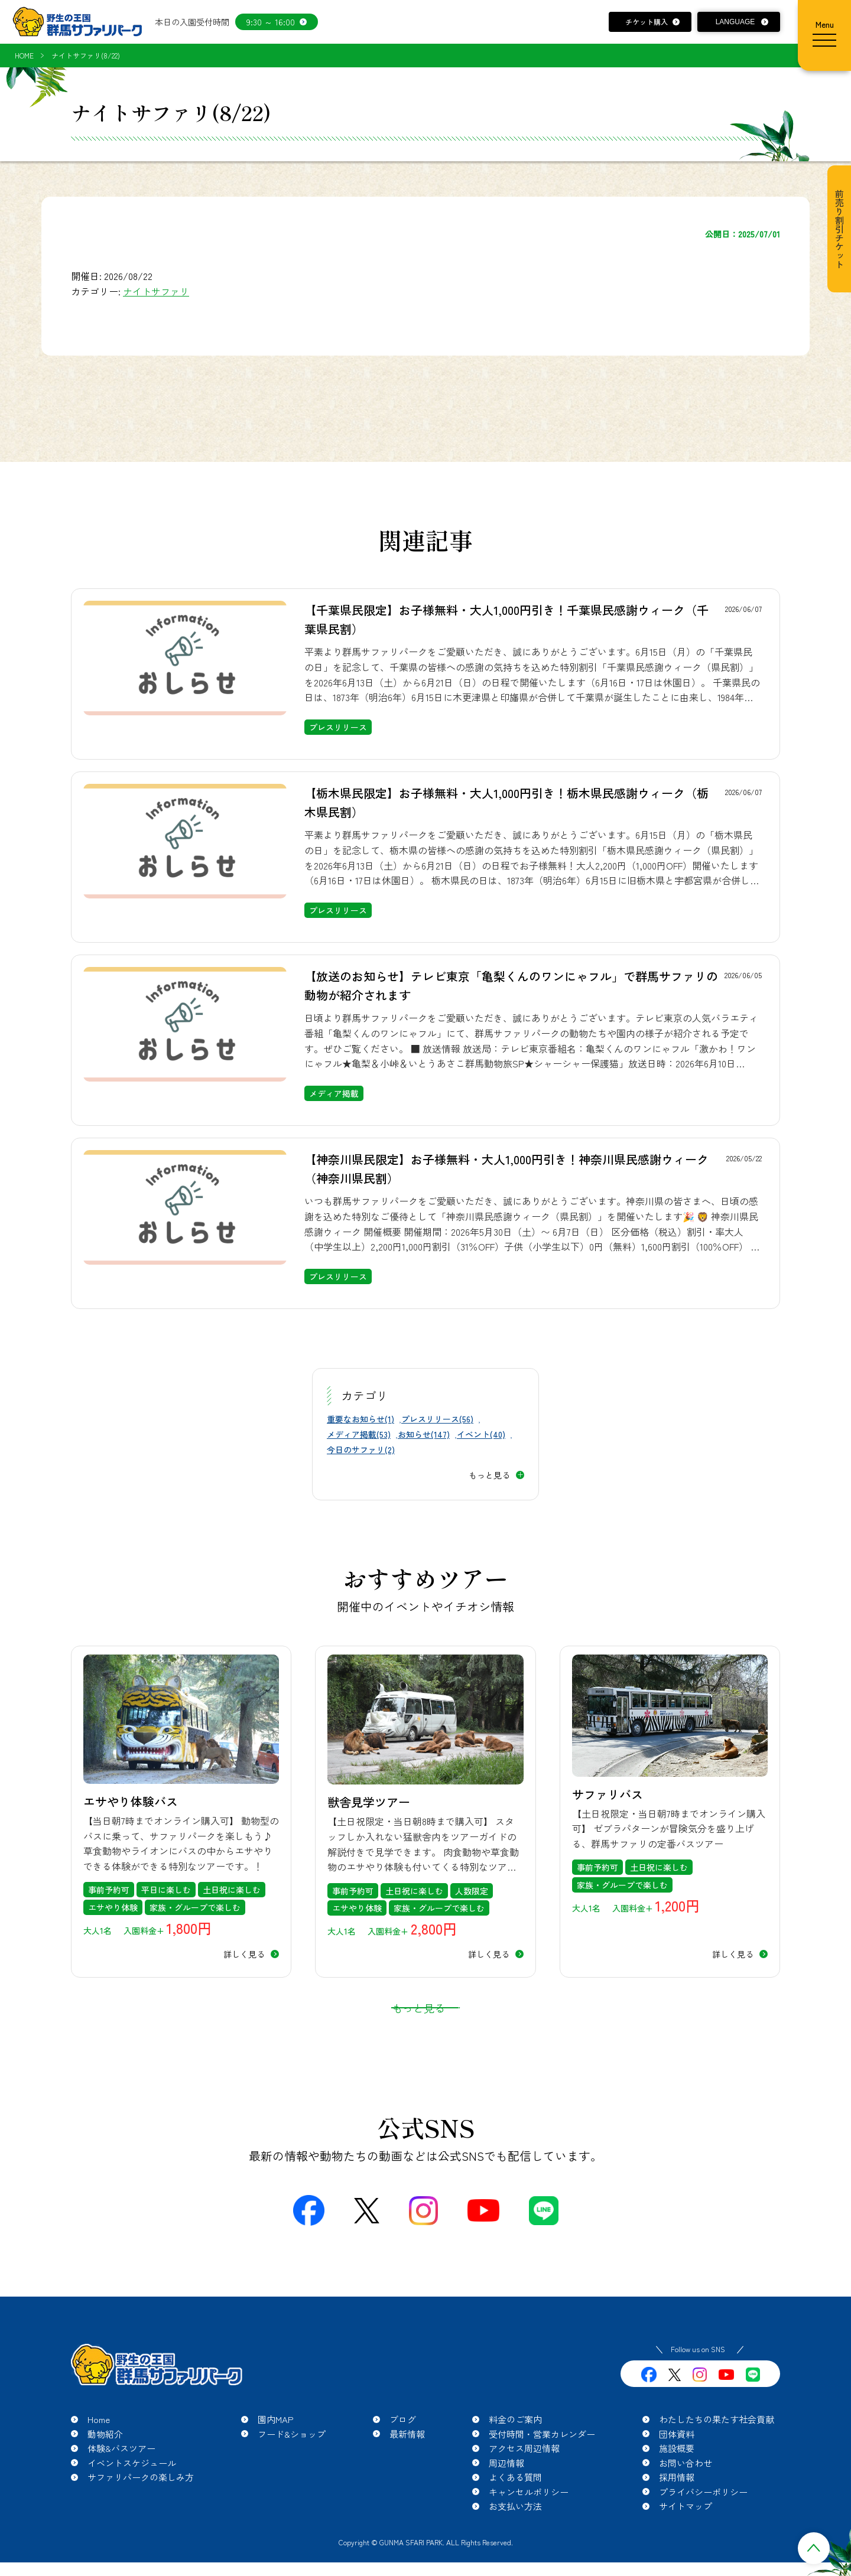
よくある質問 (515, 2506)
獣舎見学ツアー (368, 1801)
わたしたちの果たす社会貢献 (716, 2449)
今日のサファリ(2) (361, 1449)
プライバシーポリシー (703, 2521)
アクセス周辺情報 (524, 2477)
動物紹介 (105, 2463)
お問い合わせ (685, 2492)
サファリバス (607, 1794)
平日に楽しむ (166, 1890)
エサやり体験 (113, 1907)
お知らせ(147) (424, 1434)
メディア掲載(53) (359, 1434)
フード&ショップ (292, 2463)
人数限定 (471, 1891)
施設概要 (676, 2477)
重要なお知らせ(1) (360, 1419)
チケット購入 (646, 22)
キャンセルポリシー (529, 2521)
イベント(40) (481, 1434)
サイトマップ (685, 2535)
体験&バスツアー (121, 2477)
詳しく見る (244, 1954)
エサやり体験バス (130, 1801)
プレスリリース (338, 727)
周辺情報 (506, 2492)
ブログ (402, 2449)
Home (98, 2449)
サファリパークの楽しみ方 (140, 2506)
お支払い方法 (515, 2535)
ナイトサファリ (156, 291)
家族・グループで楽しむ (195, 1907)
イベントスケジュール (131, 2492)
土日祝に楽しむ (232, 1890)
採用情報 (676, 2506)
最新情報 (407, 2463)
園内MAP (276, 2449)
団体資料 (676, 2463)
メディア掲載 (334, 1093)
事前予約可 (108, 1890)
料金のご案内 (515, 2449)
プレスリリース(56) (437, 1419)
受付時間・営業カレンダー (542, 2463)
